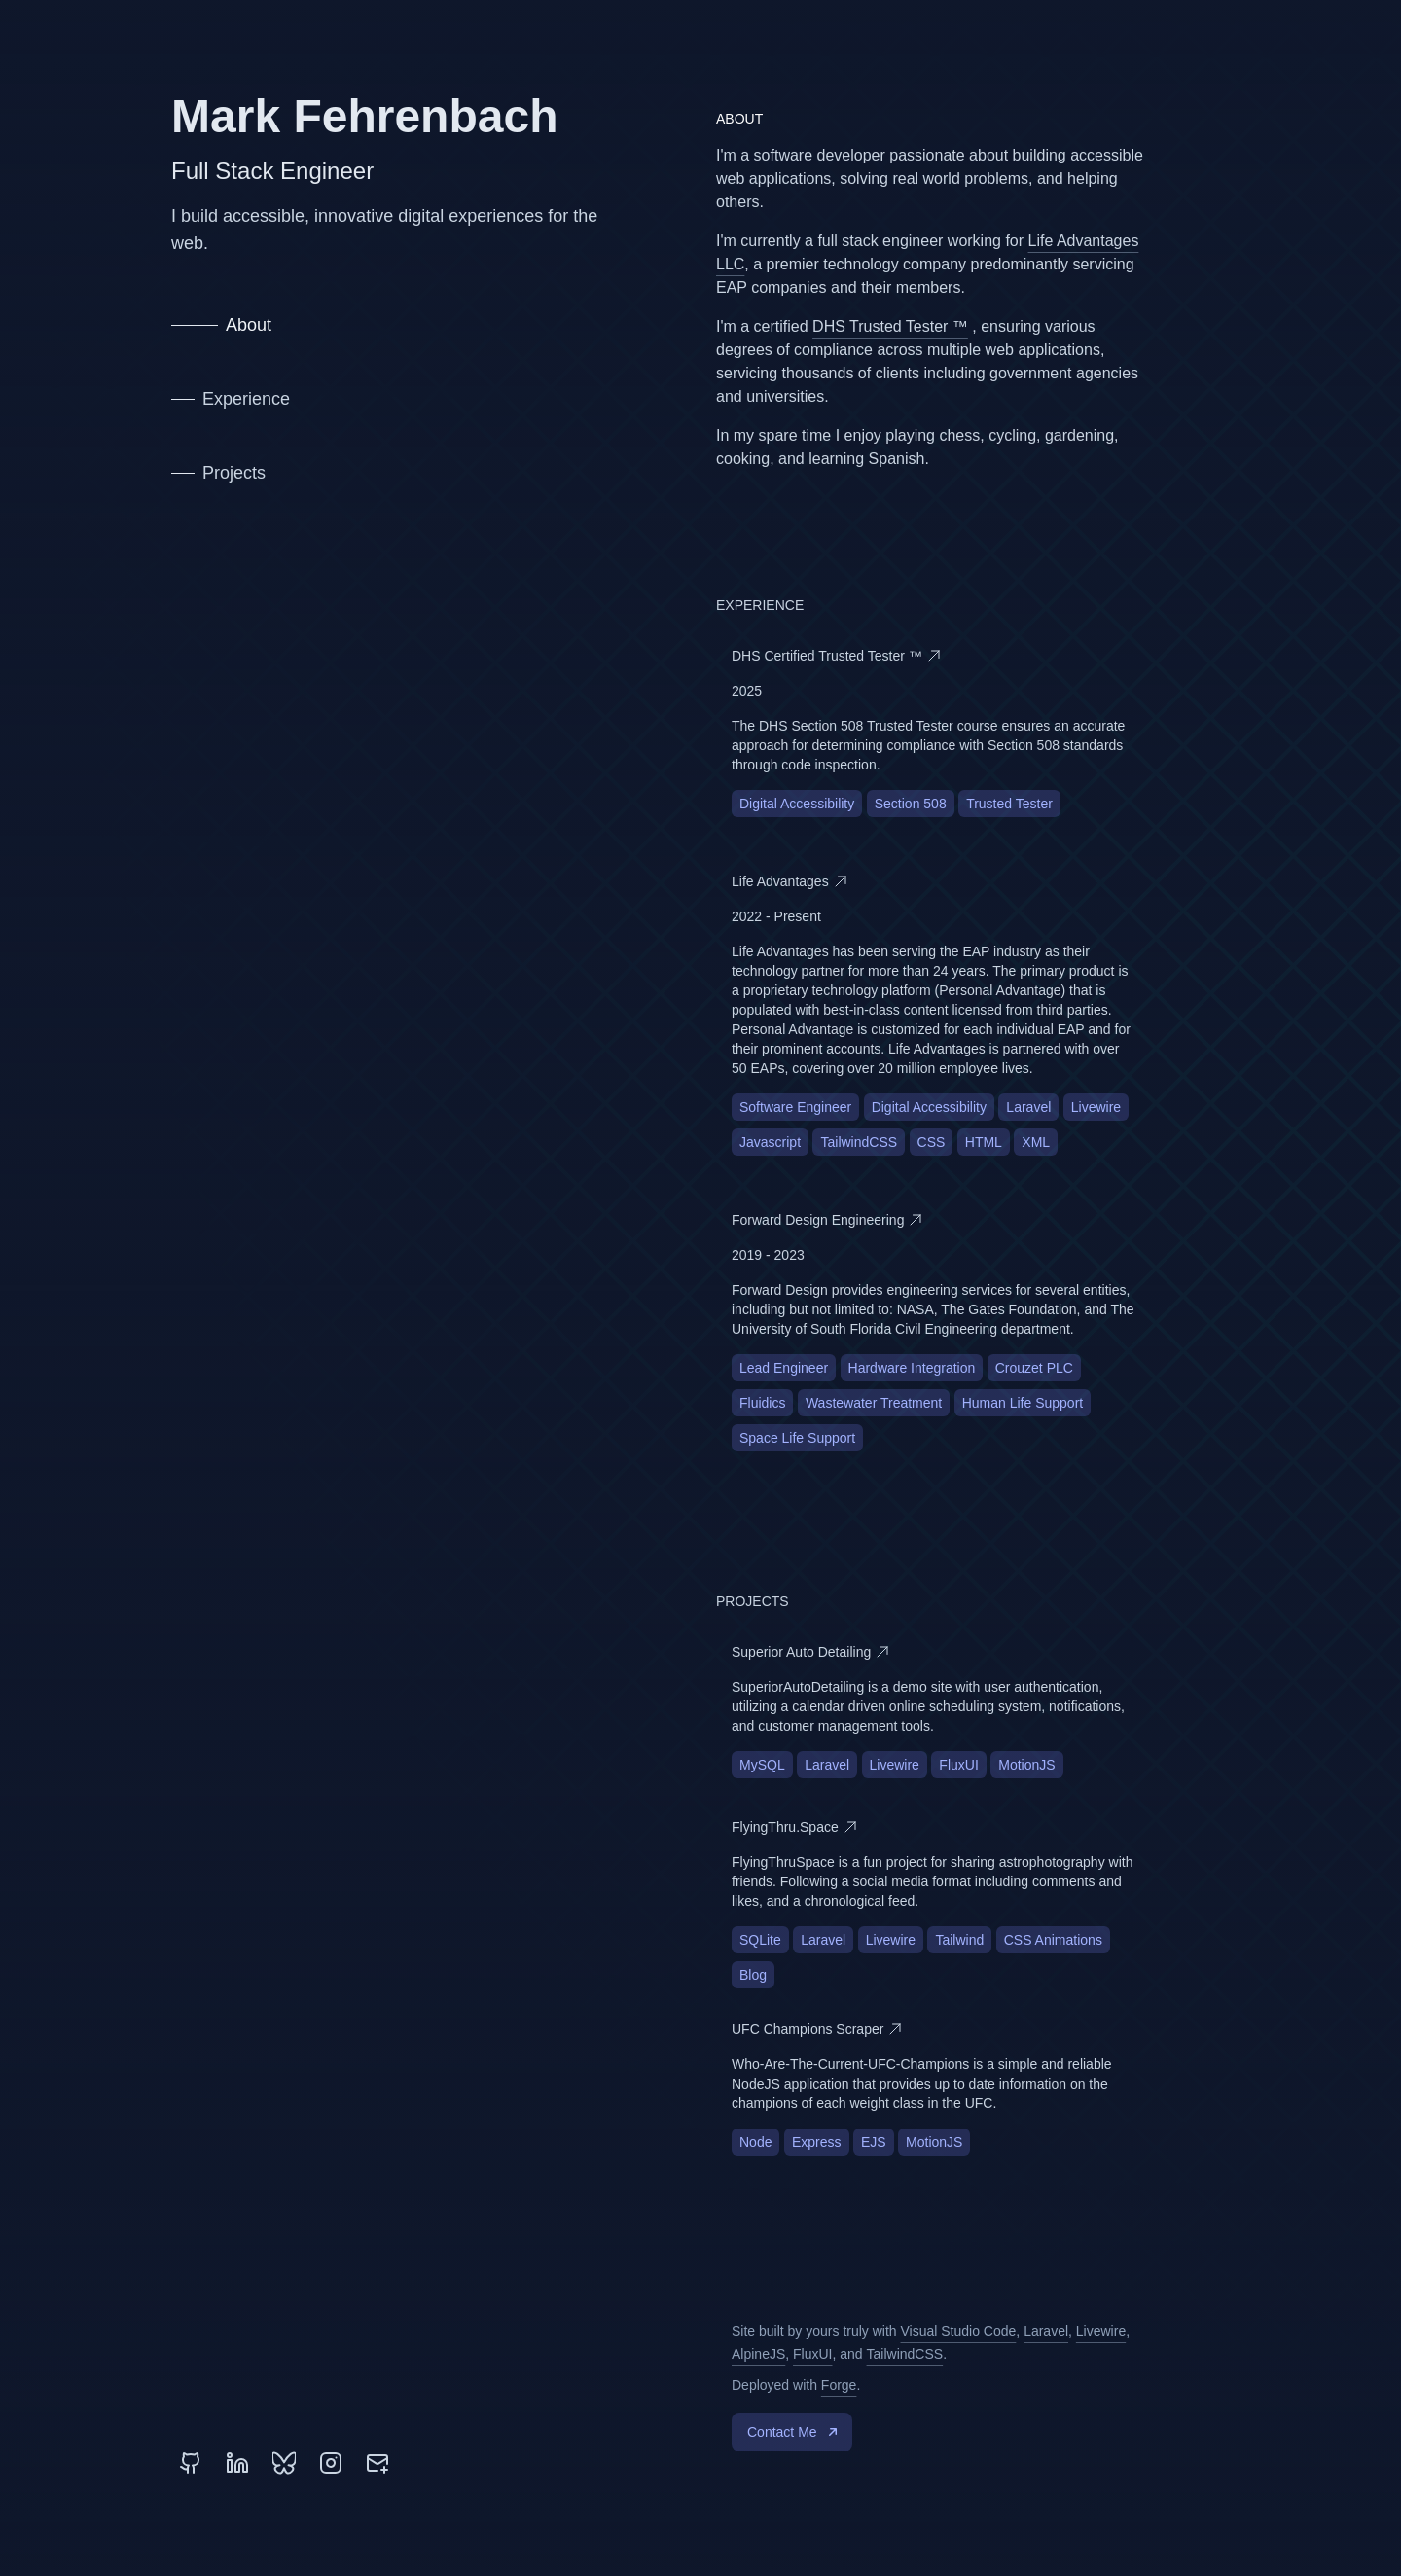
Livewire (1101, 2331)
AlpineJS (758, 2354)
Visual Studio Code (959, 2331)
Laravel (1046, 2331)
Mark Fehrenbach (364, 116)
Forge (839, 2385)
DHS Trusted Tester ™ (890, 326)
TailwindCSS (905, 2354)
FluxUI (812, 2354)
